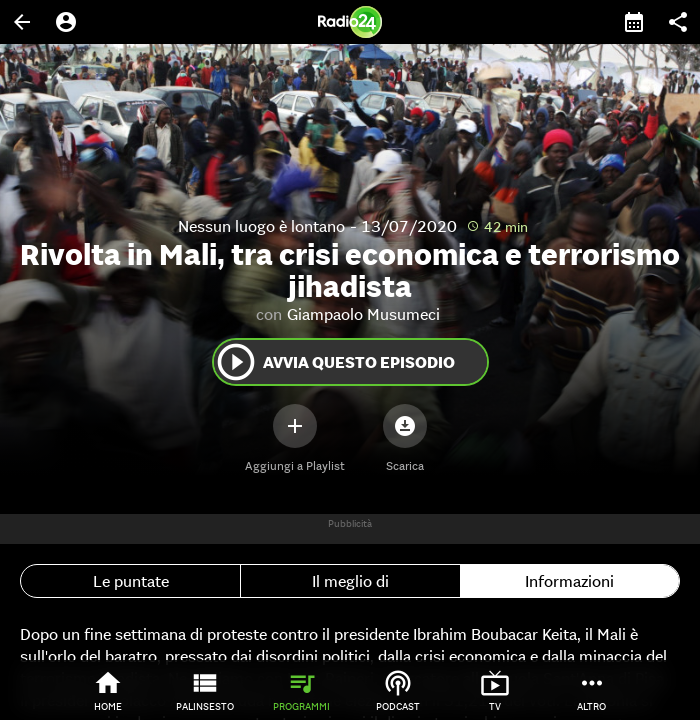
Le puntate (131, 581)
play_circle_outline (236, 362)
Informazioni (569, 581)
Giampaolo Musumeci (363, 314)
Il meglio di (350, 581)
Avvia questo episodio (334, 362)
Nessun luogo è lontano (261, 226)
